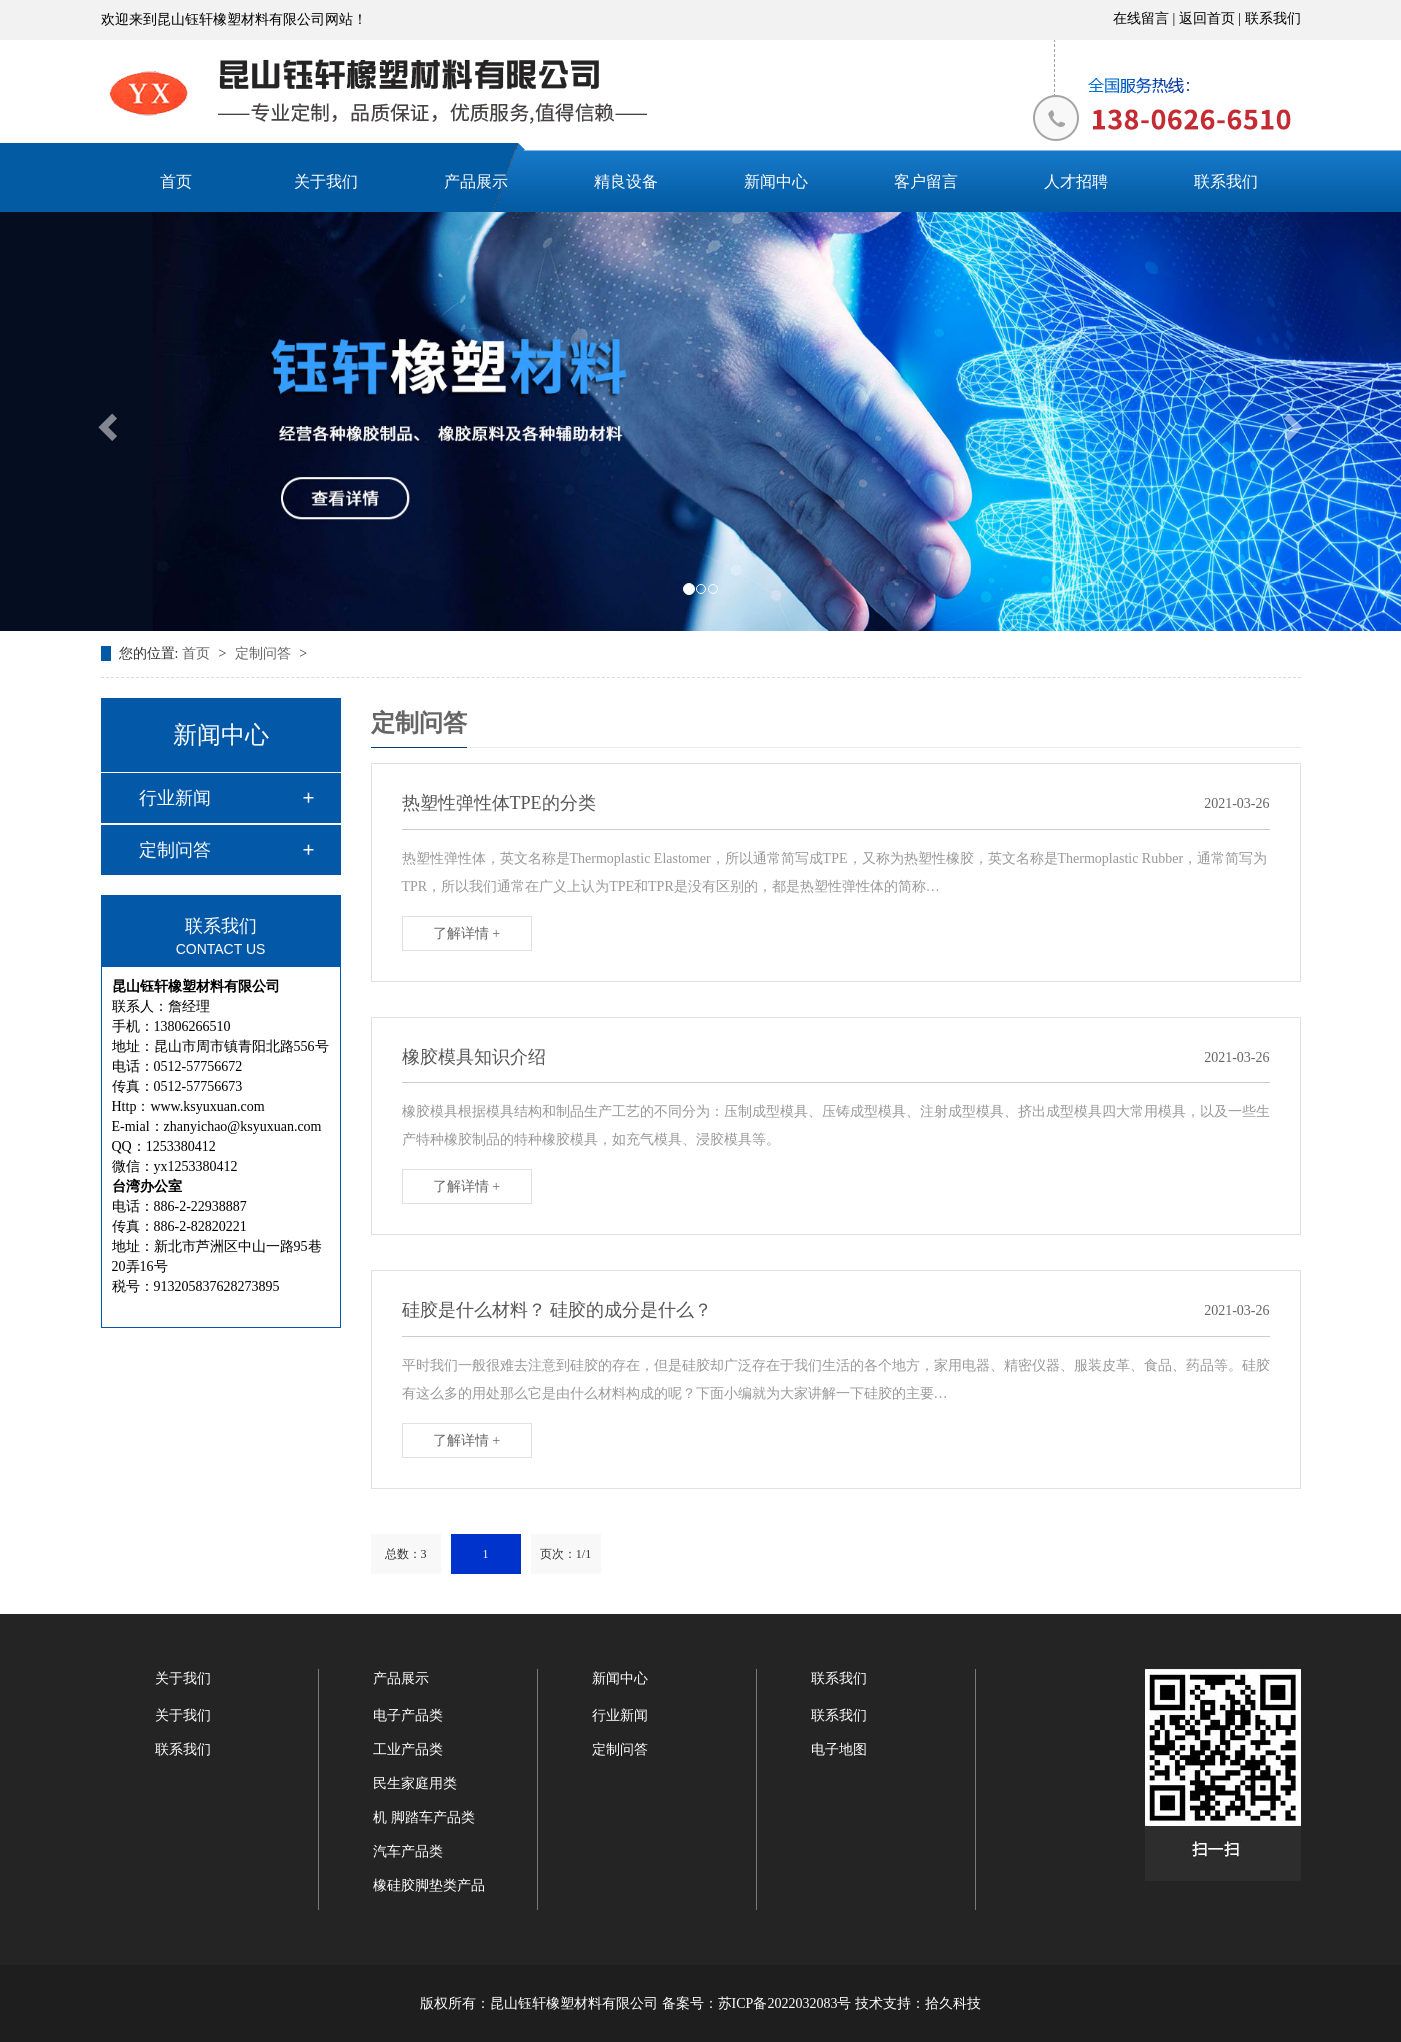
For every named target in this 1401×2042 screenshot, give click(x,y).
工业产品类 (408, 1749)
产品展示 (476, 181)
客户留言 (926, 181)
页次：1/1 (565, 1554)
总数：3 (406, 1554)
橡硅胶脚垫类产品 (429, 1885)
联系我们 (1273, 18)
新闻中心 (776, 181)
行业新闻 (175, 798)
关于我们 (326, 181)
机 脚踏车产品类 (424, 1817)
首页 (176, 181)
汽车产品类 (408, 1851)
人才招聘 (1076, 181)
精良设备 (626, 181)
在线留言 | (1146, 18)
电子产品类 (408, 1715)
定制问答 (265, 653)
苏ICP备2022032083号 (785, 2003)
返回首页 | (1212, 18)
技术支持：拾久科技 (918, 2003)
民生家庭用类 (415, 1783)
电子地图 (839, 1749)
